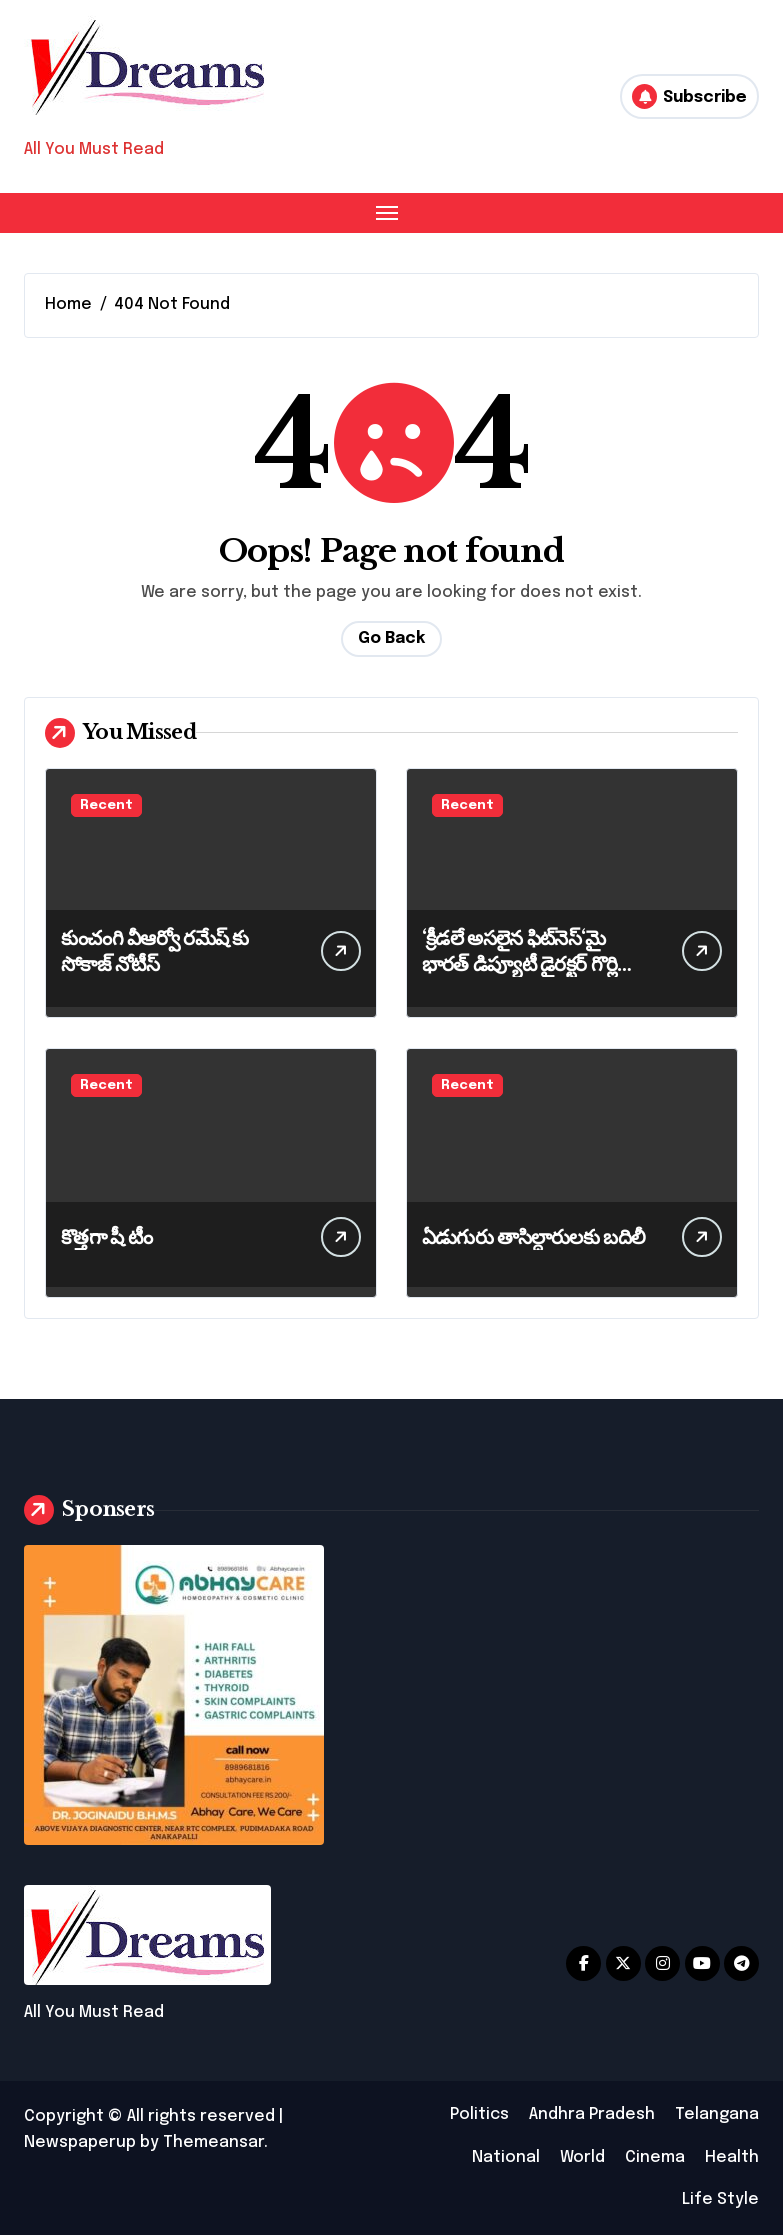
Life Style (720, 2199)
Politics (479, 2114)
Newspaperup (80, 2142)
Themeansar (213, 2142)
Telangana (717, 2114)
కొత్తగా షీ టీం (106, 1237)
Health (732, 2157)
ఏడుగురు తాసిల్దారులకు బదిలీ (533, 1237)
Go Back (391, 638)
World (582, 2157)
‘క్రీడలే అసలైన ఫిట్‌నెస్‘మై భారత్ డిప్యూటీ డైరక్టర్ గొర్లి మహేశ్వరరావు (519, 964)
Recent (106, 805)
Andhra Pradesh (592, 2114)
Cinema (655, 2157)
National (506, 2157)
